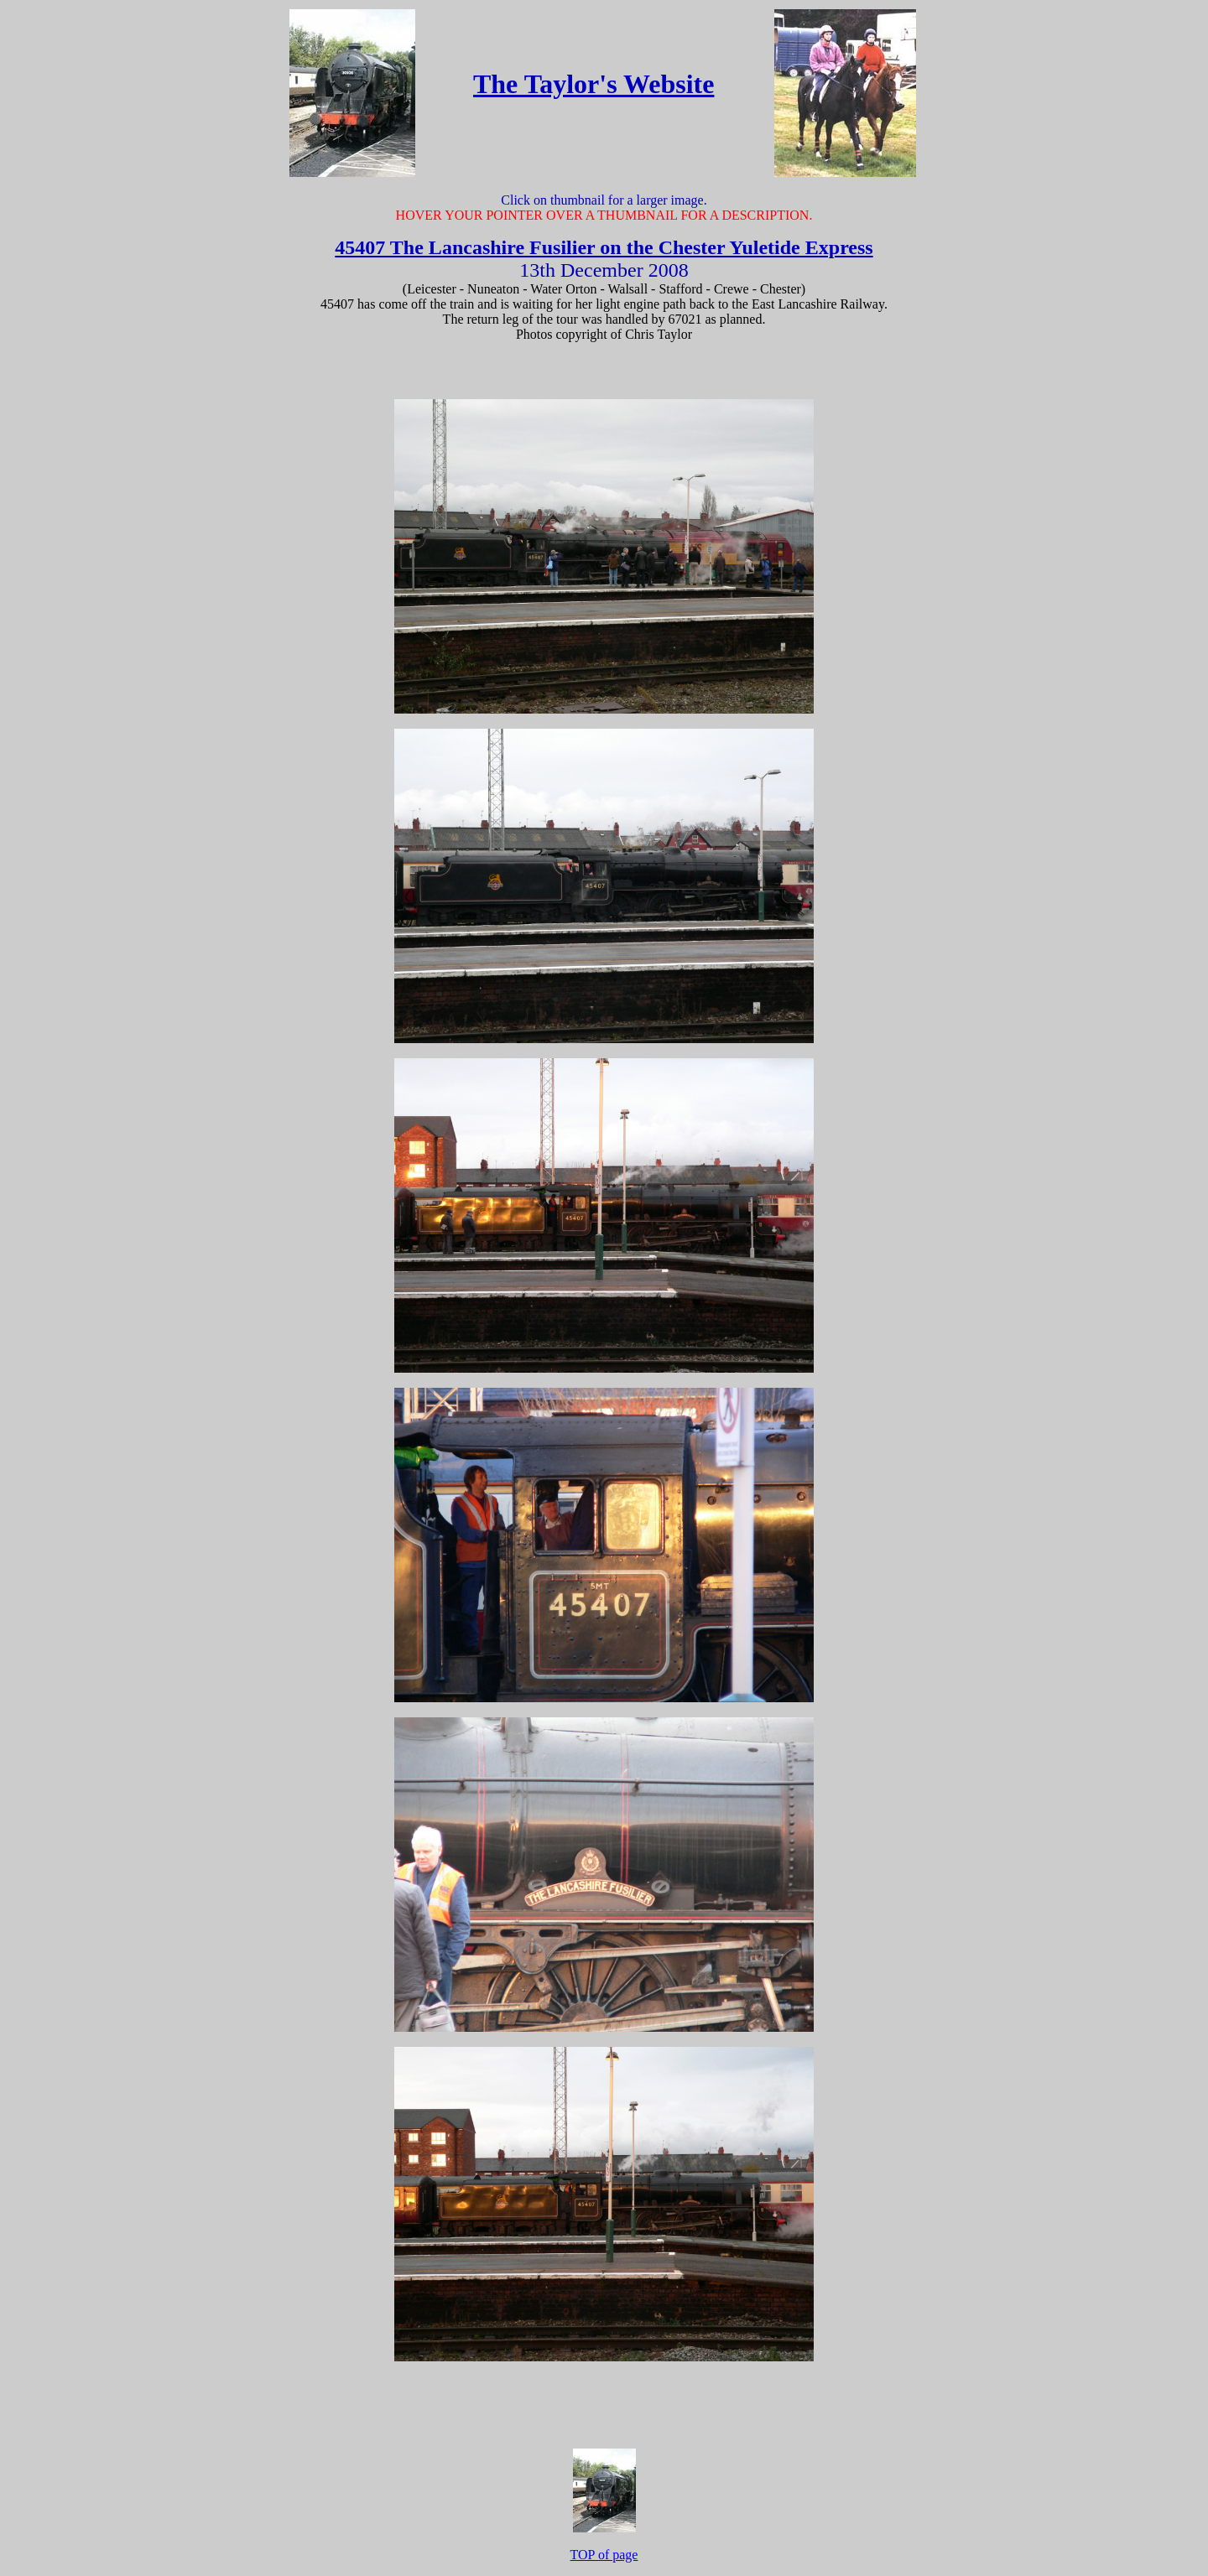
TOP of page (604, 2554)
